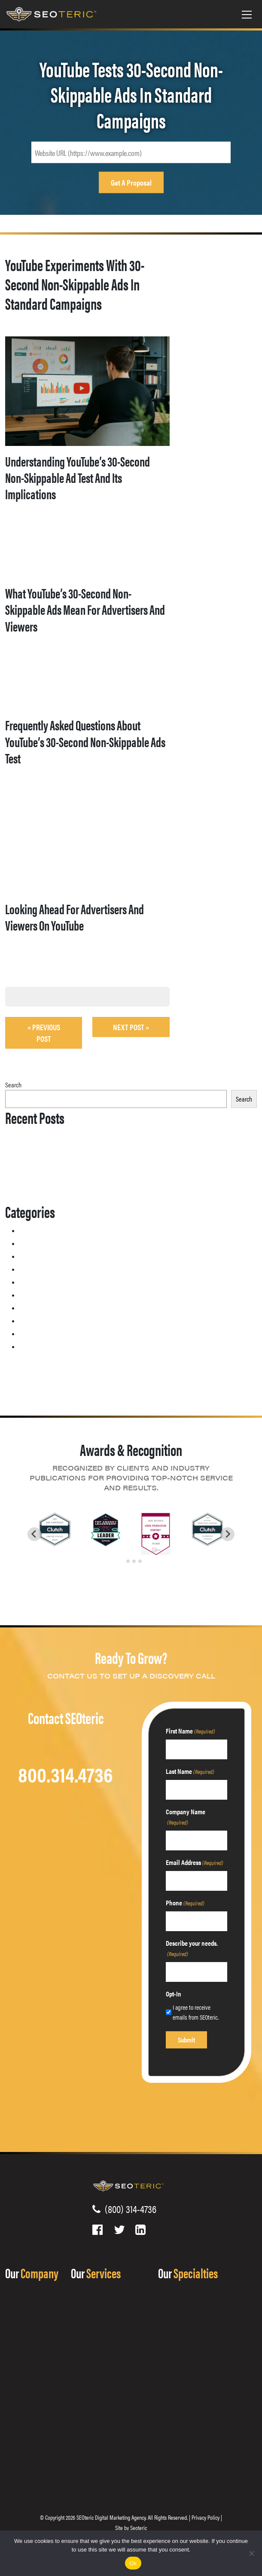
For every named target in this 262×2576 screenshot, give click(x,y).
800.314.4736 (65, 1774)
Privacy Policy (205, 2517)
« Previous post (43, 1033)
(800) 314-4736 (128, 2208)
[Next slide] (228, 1534)
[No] (251, 2553)
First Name (190, 1731)
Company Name (185, 1817)
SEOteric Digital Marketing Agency (111, 2517)
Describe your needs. (192, 1948)
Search (13, 1085)
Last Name (190, 1771)
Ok (133, 2563)
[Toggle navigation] (247, 14)
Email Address (194, 1862)
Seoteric (138, 2527)
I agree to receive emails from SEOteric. (196, 2011)
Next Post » (131, 1027)
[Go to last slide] (34, 1534)
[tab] (121, 1561)
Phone (185, 1903)
